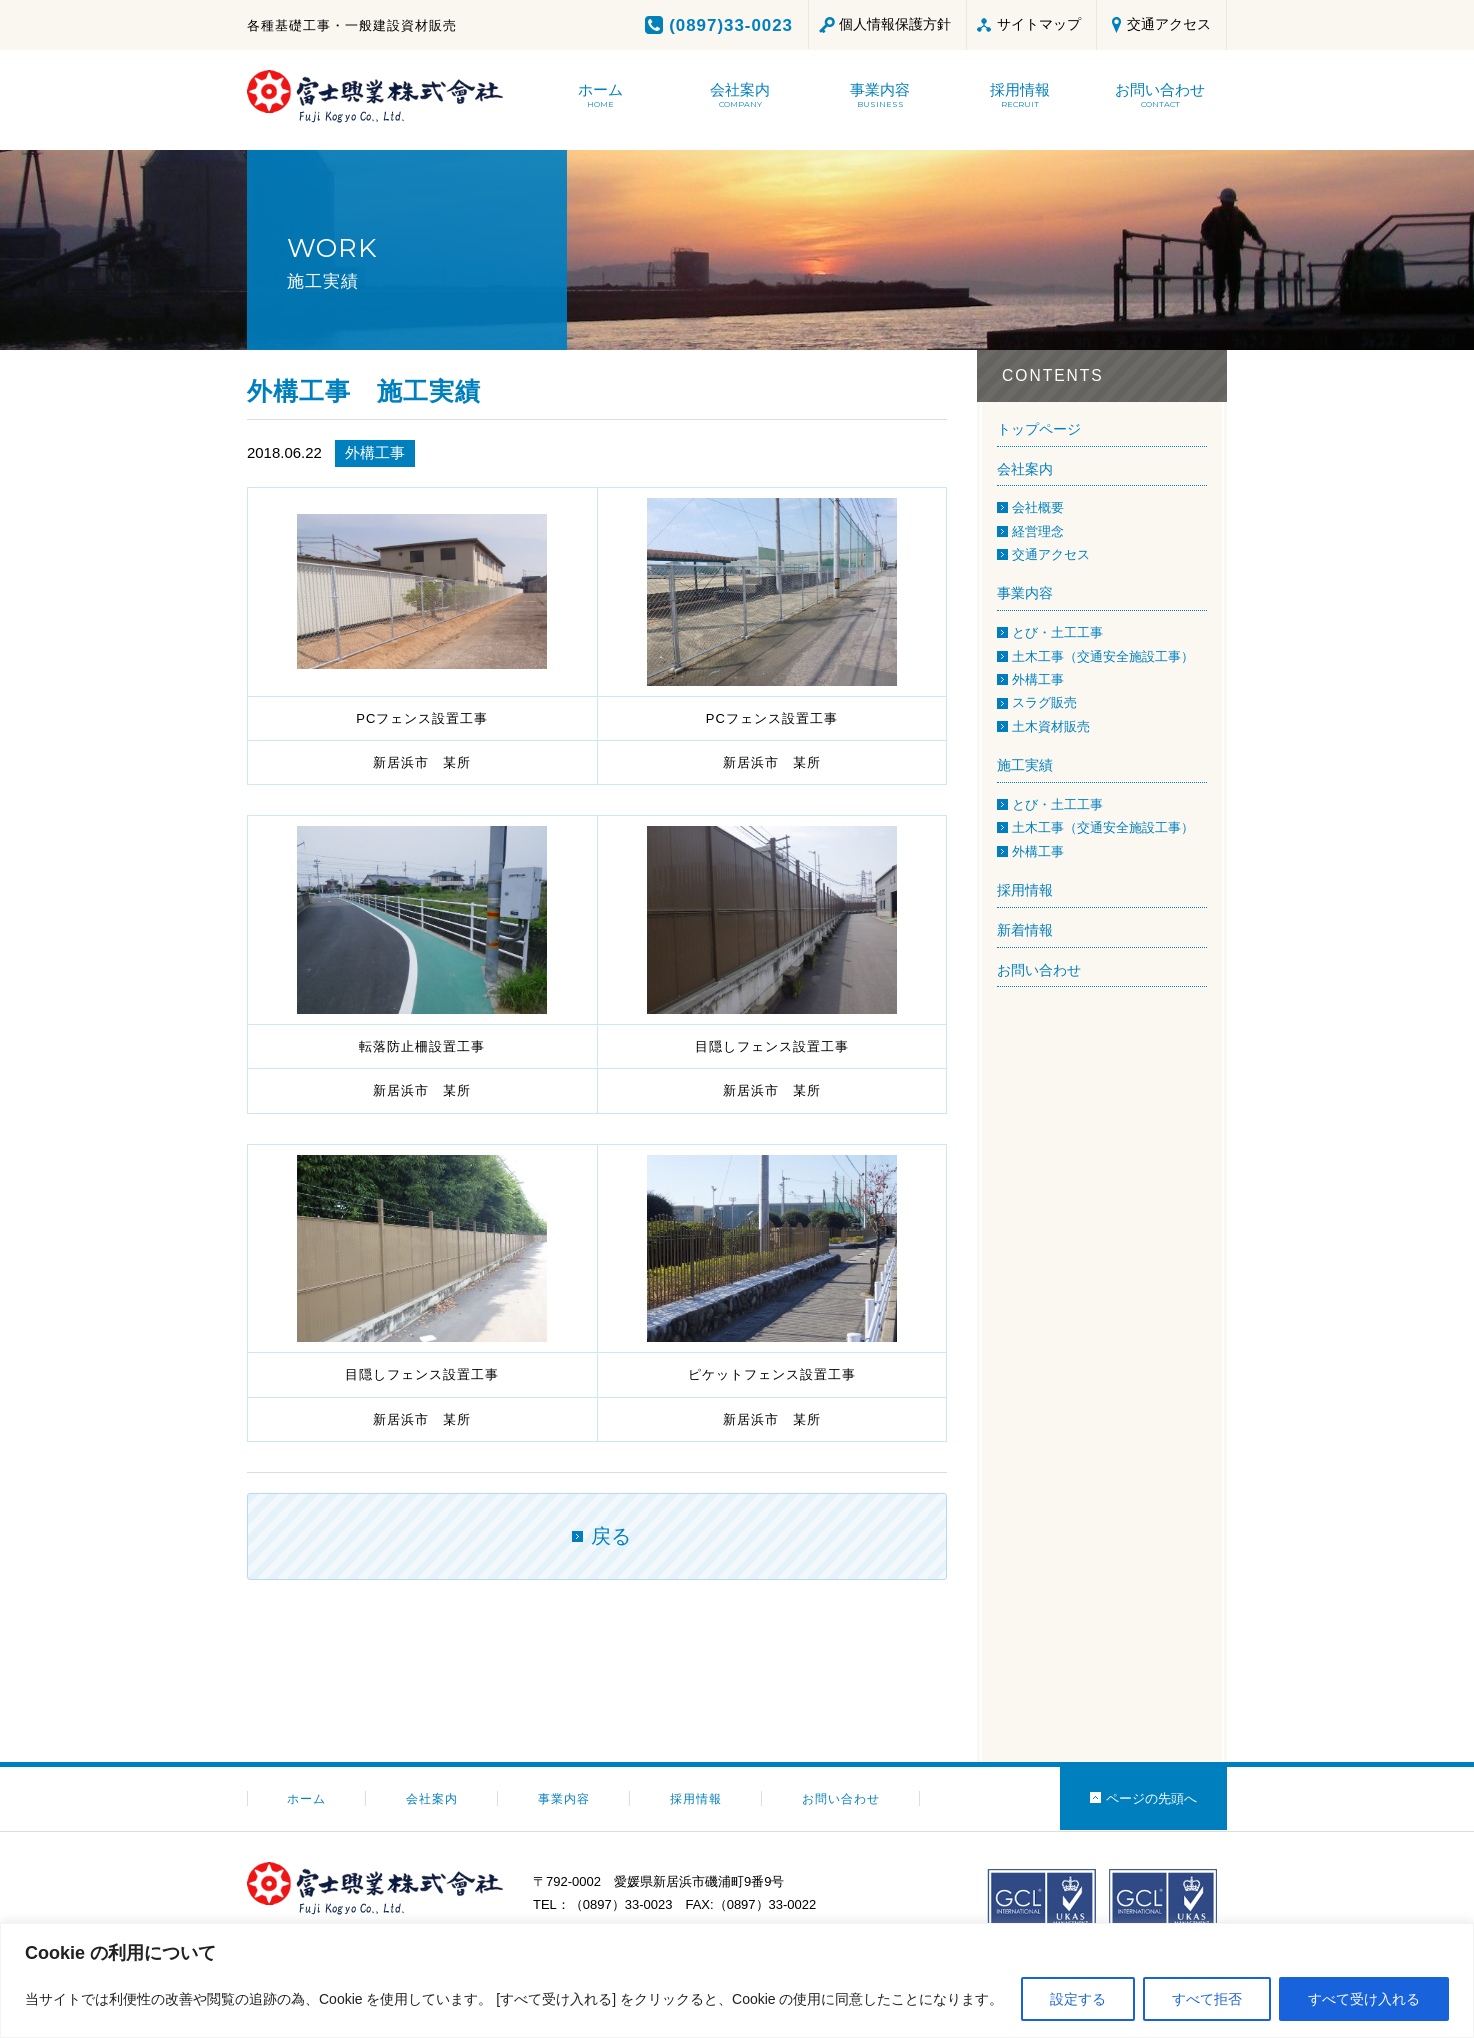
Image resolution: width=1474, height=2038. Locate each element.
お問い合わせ (1039, 970)
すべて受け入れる (1364, 1999)
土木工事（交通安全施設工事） (1103, 656)
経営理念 (1038, 531)
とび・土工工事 (1057, 632)
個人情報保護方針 (895, 24)
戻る (611, 1536)
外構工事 (375, 452)
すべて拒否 (1207, 1999)
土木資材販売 (1051, 726)
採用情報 (1025, 890)
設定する (1078, 1999)
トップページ (1039, 429)
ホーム (306, 1799)
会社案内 (1025, 469)
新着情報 (1025, 930)
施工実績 (1025, 765)
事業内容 (1025, 593)
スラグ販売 (1044, 702)
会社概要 (1038, 507)
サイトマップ (1039, 24)
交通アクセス (1169, 24)
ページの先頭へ (1151, 1798)
